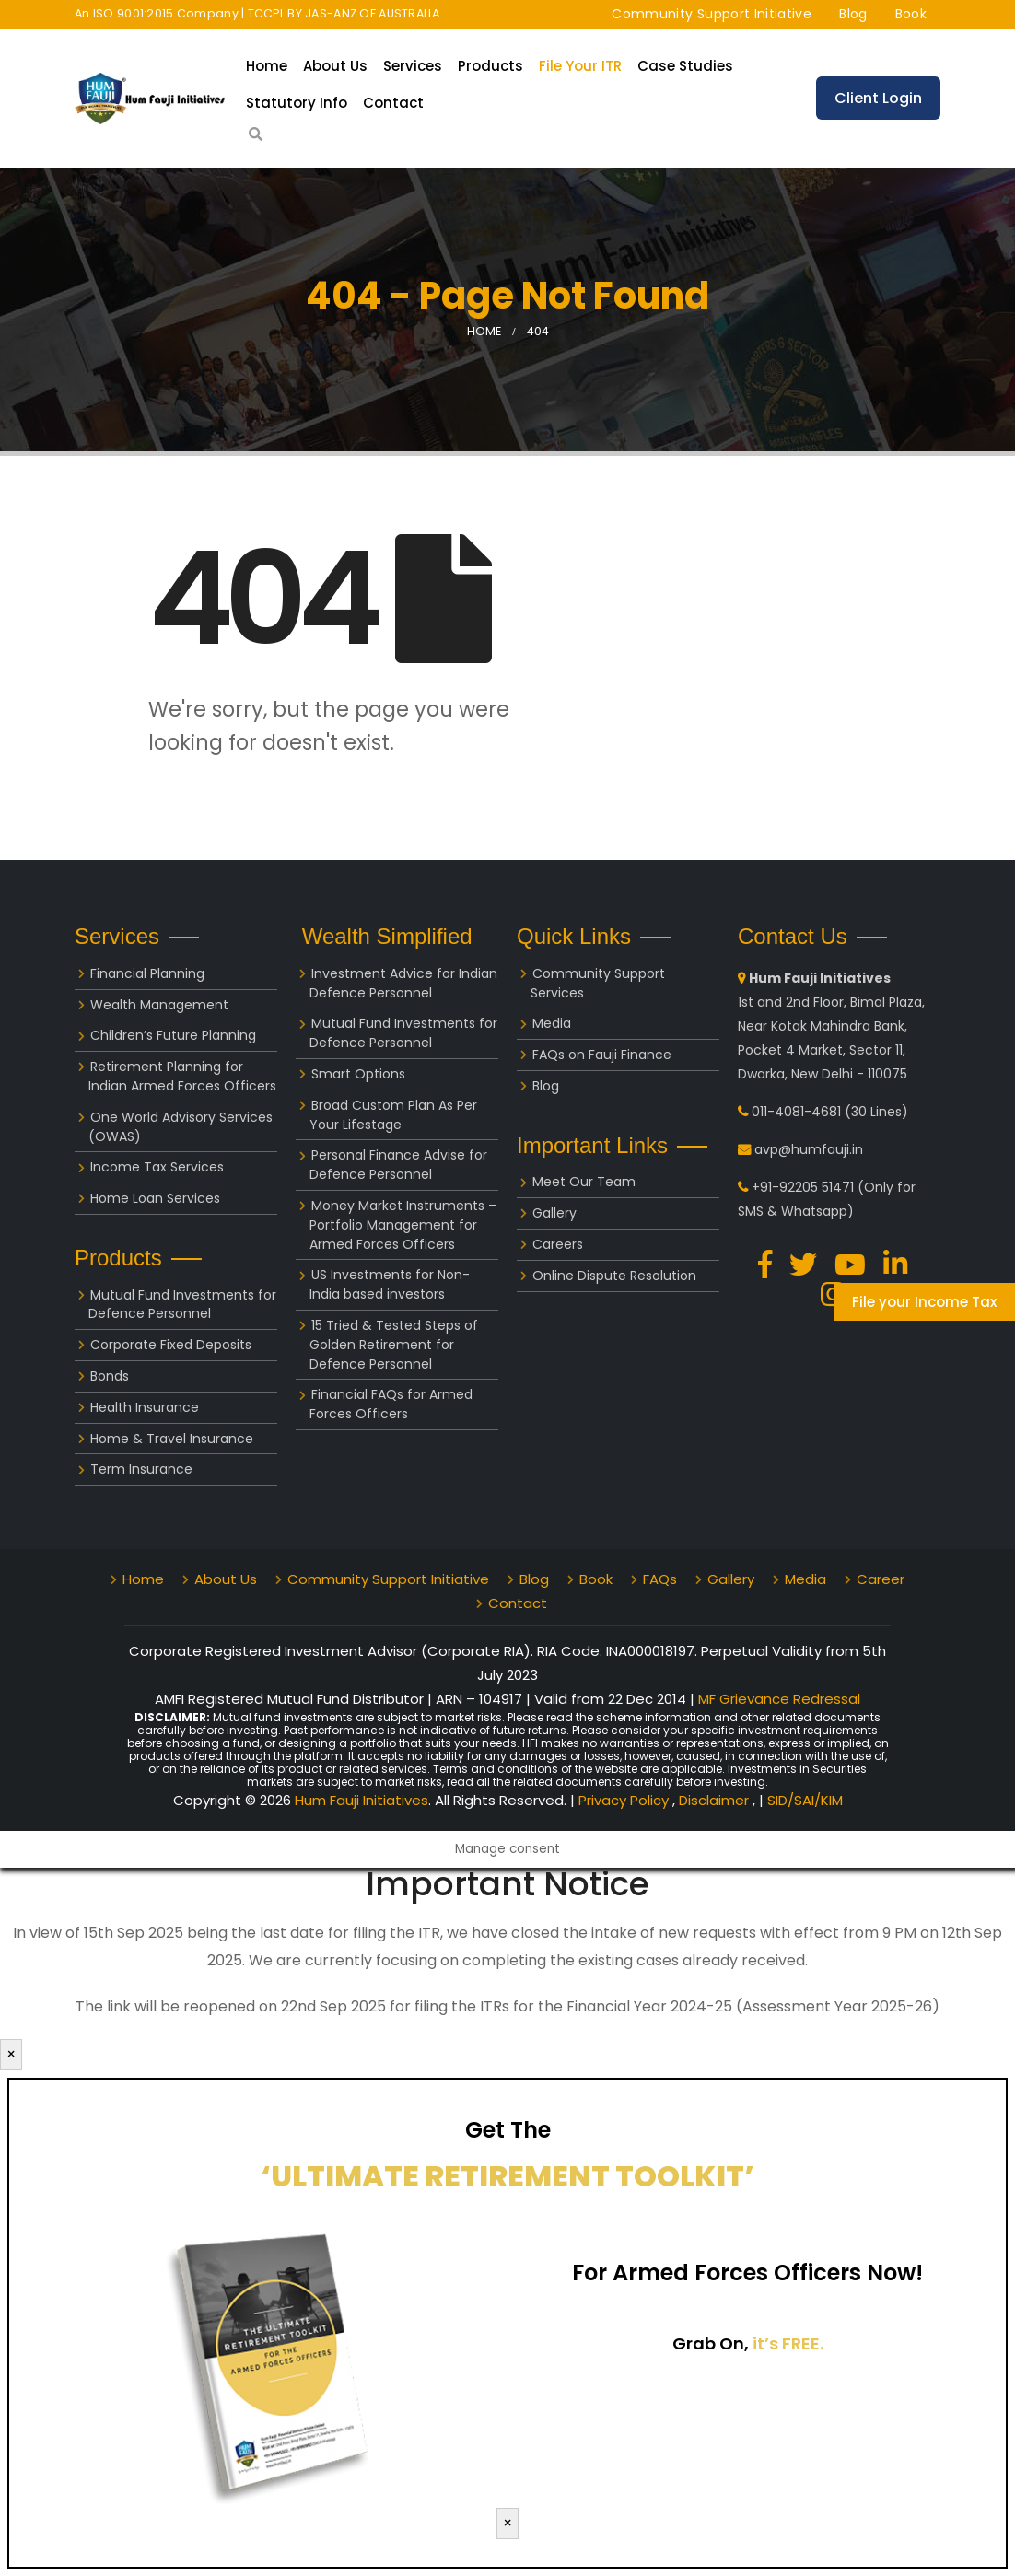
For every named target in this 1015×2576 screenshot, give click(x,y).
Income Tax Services (157, 1167)
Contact (393, 102)
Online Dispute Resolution (614, 1275)
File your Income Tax (924, 1301)
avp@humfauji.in (808, 1149)
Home (266, 66)
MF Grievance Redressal (779, 1698)
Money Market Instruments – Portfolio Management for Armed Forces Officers (402, 1224)
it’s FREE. (787, 2343)
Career (880, 1579)
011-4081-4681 (796, 1111)
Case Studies (685, 66)
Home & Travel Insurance (171, 1438)
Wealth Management (159, 1005)
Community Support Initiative (711, 14)
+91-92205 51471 (803, 1187)
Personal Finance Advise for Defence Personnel (398, 1164)
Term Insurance (141, 1469)
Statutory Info (296, 102)
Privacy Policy (625, 1800)
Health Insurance (144, 1407)
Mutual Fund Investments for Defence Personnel (182, 1304)
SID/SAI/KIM (805, 1800)
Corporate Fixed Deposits (170, 1344)
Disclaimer (715, 1800)
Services (412, 66)
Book (911, 14)
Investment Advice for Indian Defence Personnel (403, 983)
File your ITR (580, 66)
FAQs (660, 1579)
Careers (557, 1244)
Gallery (554, 1213)
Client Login (878, 98)
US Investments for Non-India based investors (389, 1284)
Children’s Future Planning (173, 1035)
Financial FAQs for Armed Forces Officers (390, 1404)
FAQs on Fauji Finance (601, 1054)
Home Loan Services (155, 1198)
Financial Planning (147, 973)
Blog (853, 14)
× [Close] (11, 2054)
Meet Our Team (584, 1181)
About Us (335, 66)
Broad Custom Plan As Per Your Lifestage (393, 1115)
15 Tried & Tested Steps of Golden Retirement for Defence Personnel (393, 1344)
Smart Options (358, 1074)
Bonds (109, 1376)
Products (490, 66)
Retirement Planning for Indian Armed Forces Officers (182, 1076)
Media (551, 1023)
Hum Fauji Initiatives (361, 1800)
